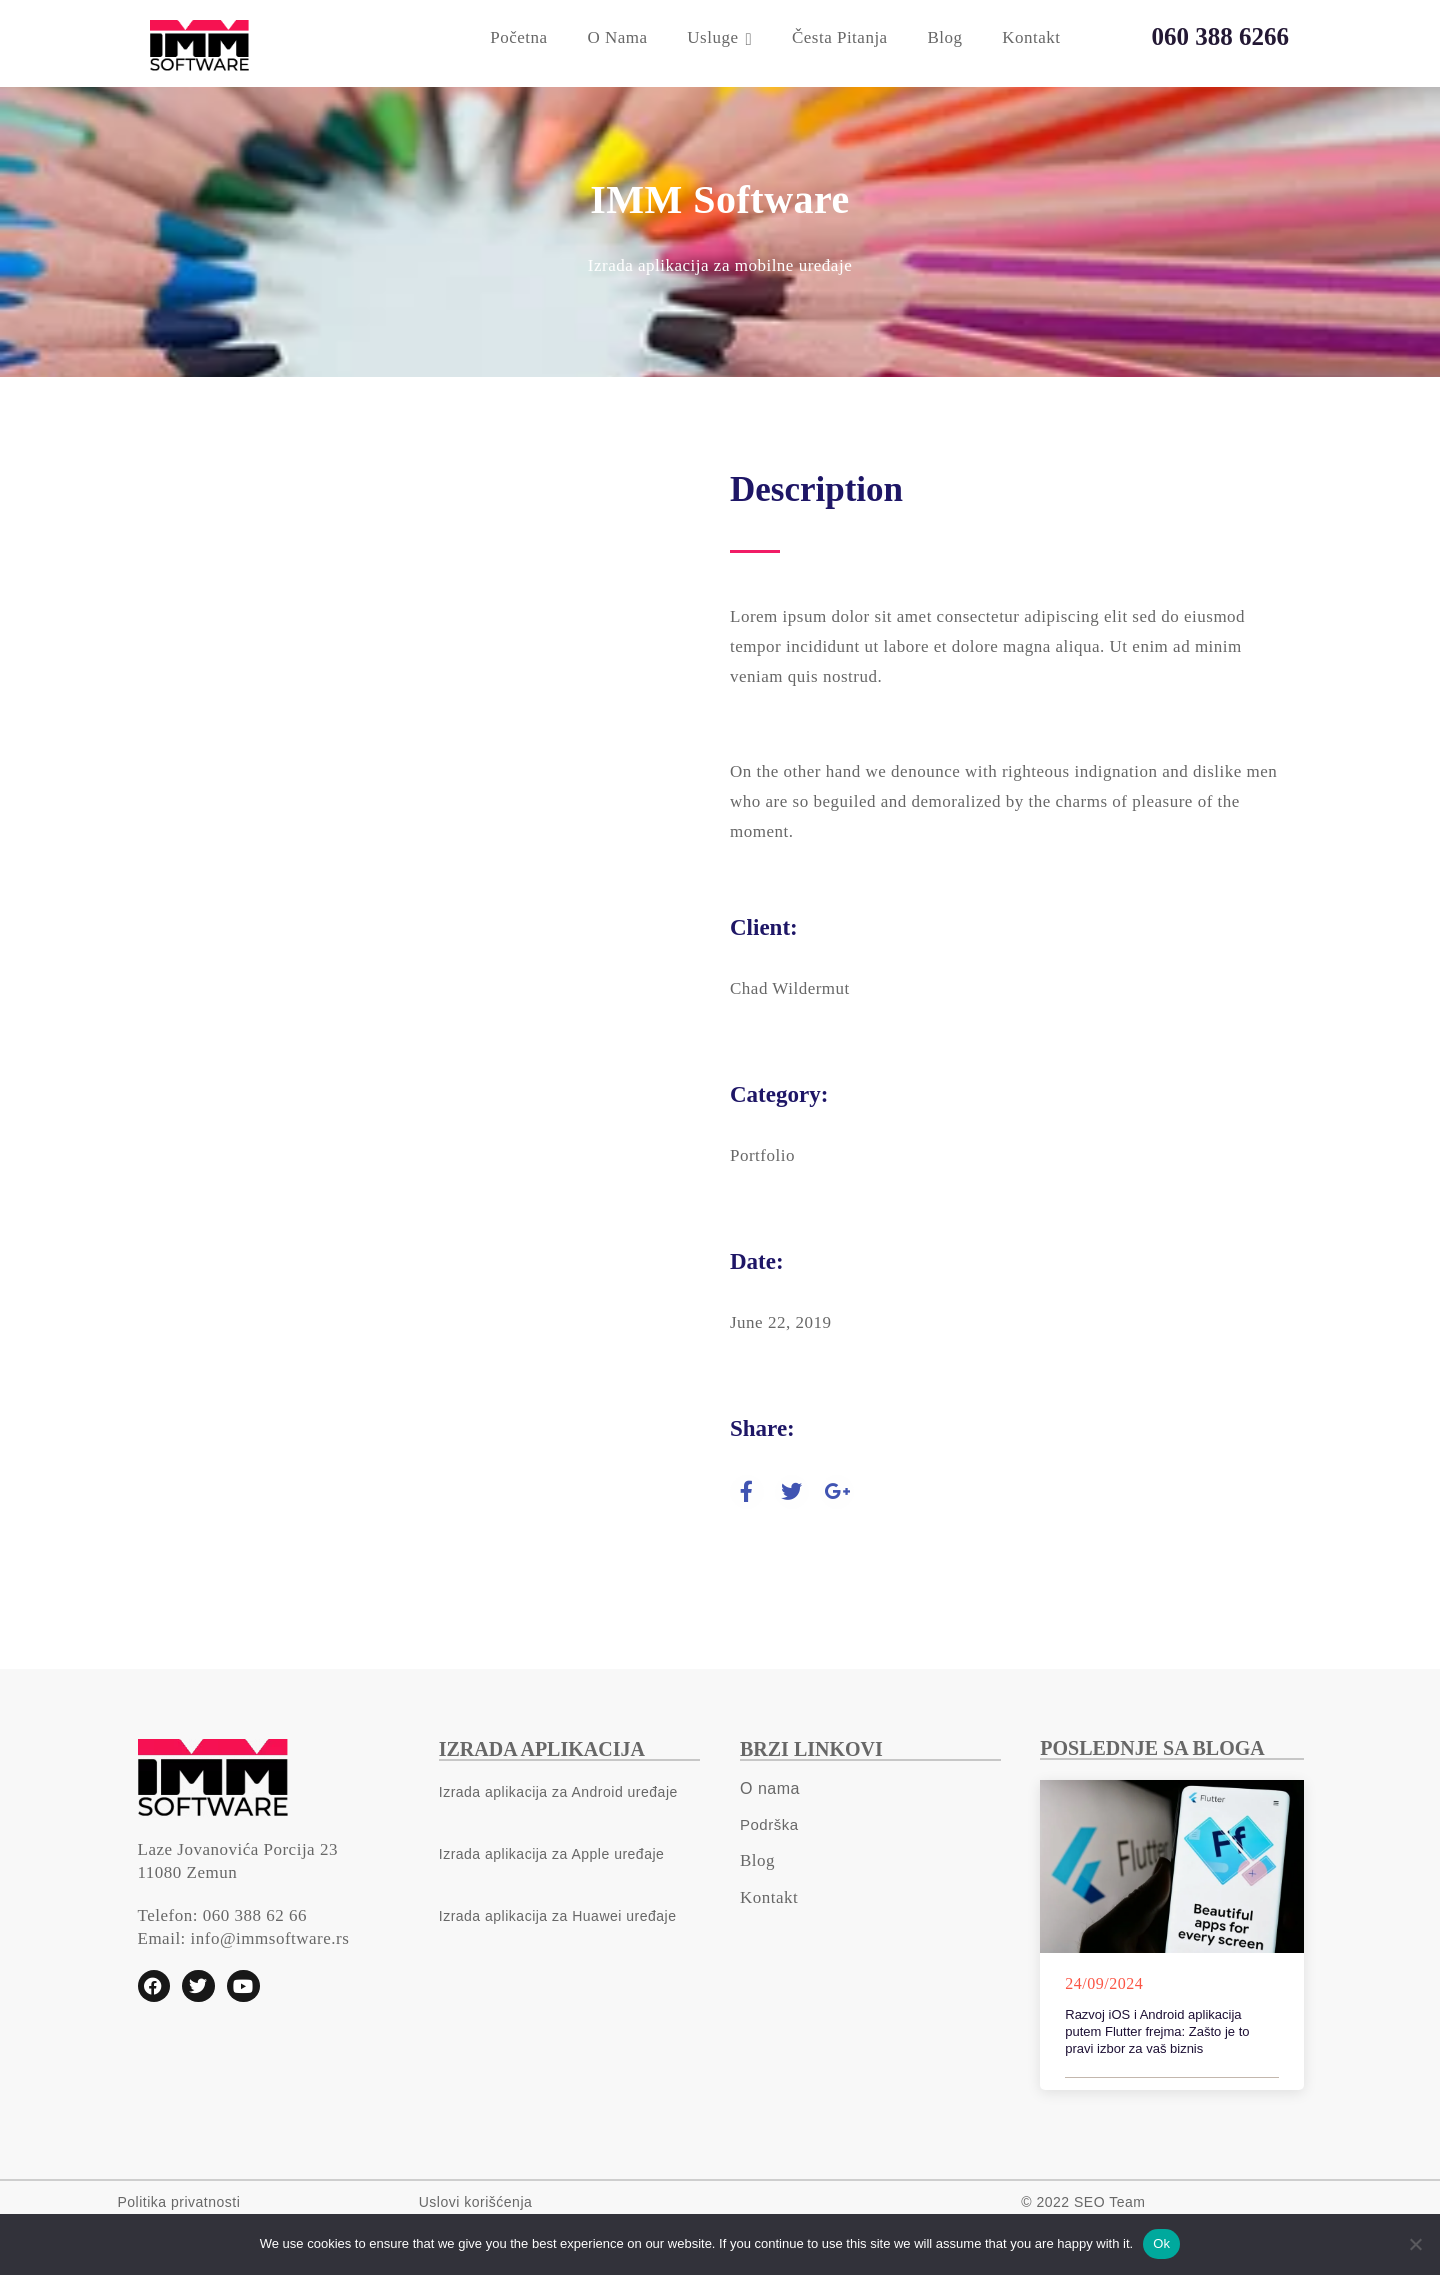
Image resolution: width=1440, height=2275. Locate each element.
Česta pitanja (840, 37)
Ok (1161, 2243)
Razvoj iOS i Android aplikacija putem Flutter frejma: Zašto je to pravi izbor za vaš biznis (1157, 2031)
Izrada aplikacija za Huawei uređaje (558, 1916)
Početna (518, 37)
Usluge (712, 37)
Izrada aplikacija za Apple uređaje (552, 1854)
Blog (944, 37)
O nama (617, 37)
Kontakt (1031, 37)
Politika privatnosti (179, 2202)
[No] (1415, 2244)
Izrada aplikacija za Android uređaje (558, 1792)
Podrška (769, 1824)
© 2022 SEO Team (1083, 2202)
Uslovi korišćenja (476, 2202)
